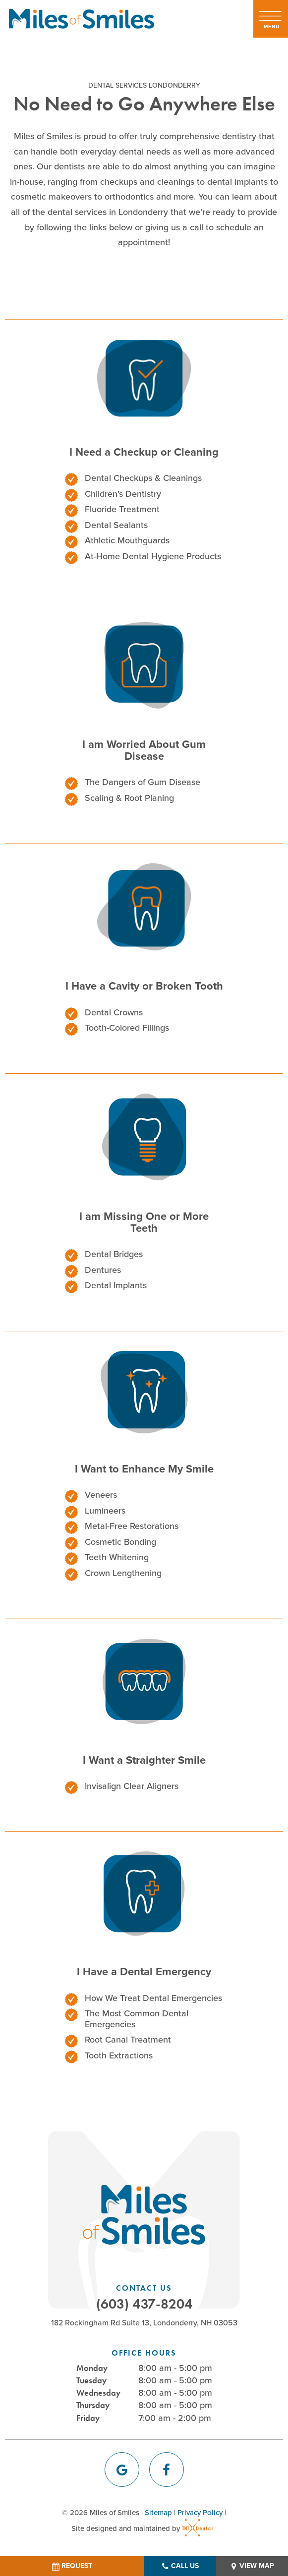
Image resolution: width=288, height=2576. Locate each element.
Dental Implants (116, 1285)
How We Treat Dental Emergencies (153, 1998)
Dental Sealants (116, 525)
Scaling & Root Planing (129, 797)
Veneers (101, 1494)
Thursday (93, 2405)
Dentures (103, 1269)
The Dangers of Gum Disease (142, 782)
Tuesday (91, 2380)
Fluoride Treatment (122, 509)
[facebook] (166, 2469)
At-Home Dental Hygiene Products (153, 556)
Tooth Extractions (119, 2055)
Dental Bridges (114, 1254)
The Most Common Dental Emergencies (136, 2019)
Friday (88, 2418)
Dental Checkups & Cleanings (143, 478)
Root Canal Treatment (128, 2039)
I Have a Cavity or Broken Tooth (144, 986)
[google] (122, 2469)
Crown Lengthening (123, 1573)
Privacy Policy (200, 2512)
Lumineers (105, 1510)
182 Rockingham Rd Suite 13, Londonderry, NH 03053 (144, 2322)
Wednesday (98, 2392)
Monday (92, 2368)
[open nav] (271, 18)
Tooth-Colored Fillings (127, 1027)
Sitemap (158, 2512)
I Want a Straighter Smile (144, 1760)
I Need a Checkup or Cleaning (144, 452)
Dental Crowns (114, 1012)
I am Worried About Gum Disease (144, 750)
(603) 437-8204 (144, 2304)
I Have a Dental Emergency (144, 1971)
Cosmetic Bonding (120, 1541)
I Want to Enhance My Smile (144, 1469)
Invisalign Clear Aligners (131, 1786)
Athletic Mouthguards (127, 540)
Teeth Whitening (117, 1557)
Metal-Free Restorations (131, 1526)
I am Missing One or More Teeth (144, 1222)
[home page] (81, 19)
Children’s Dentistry (123, 493)
